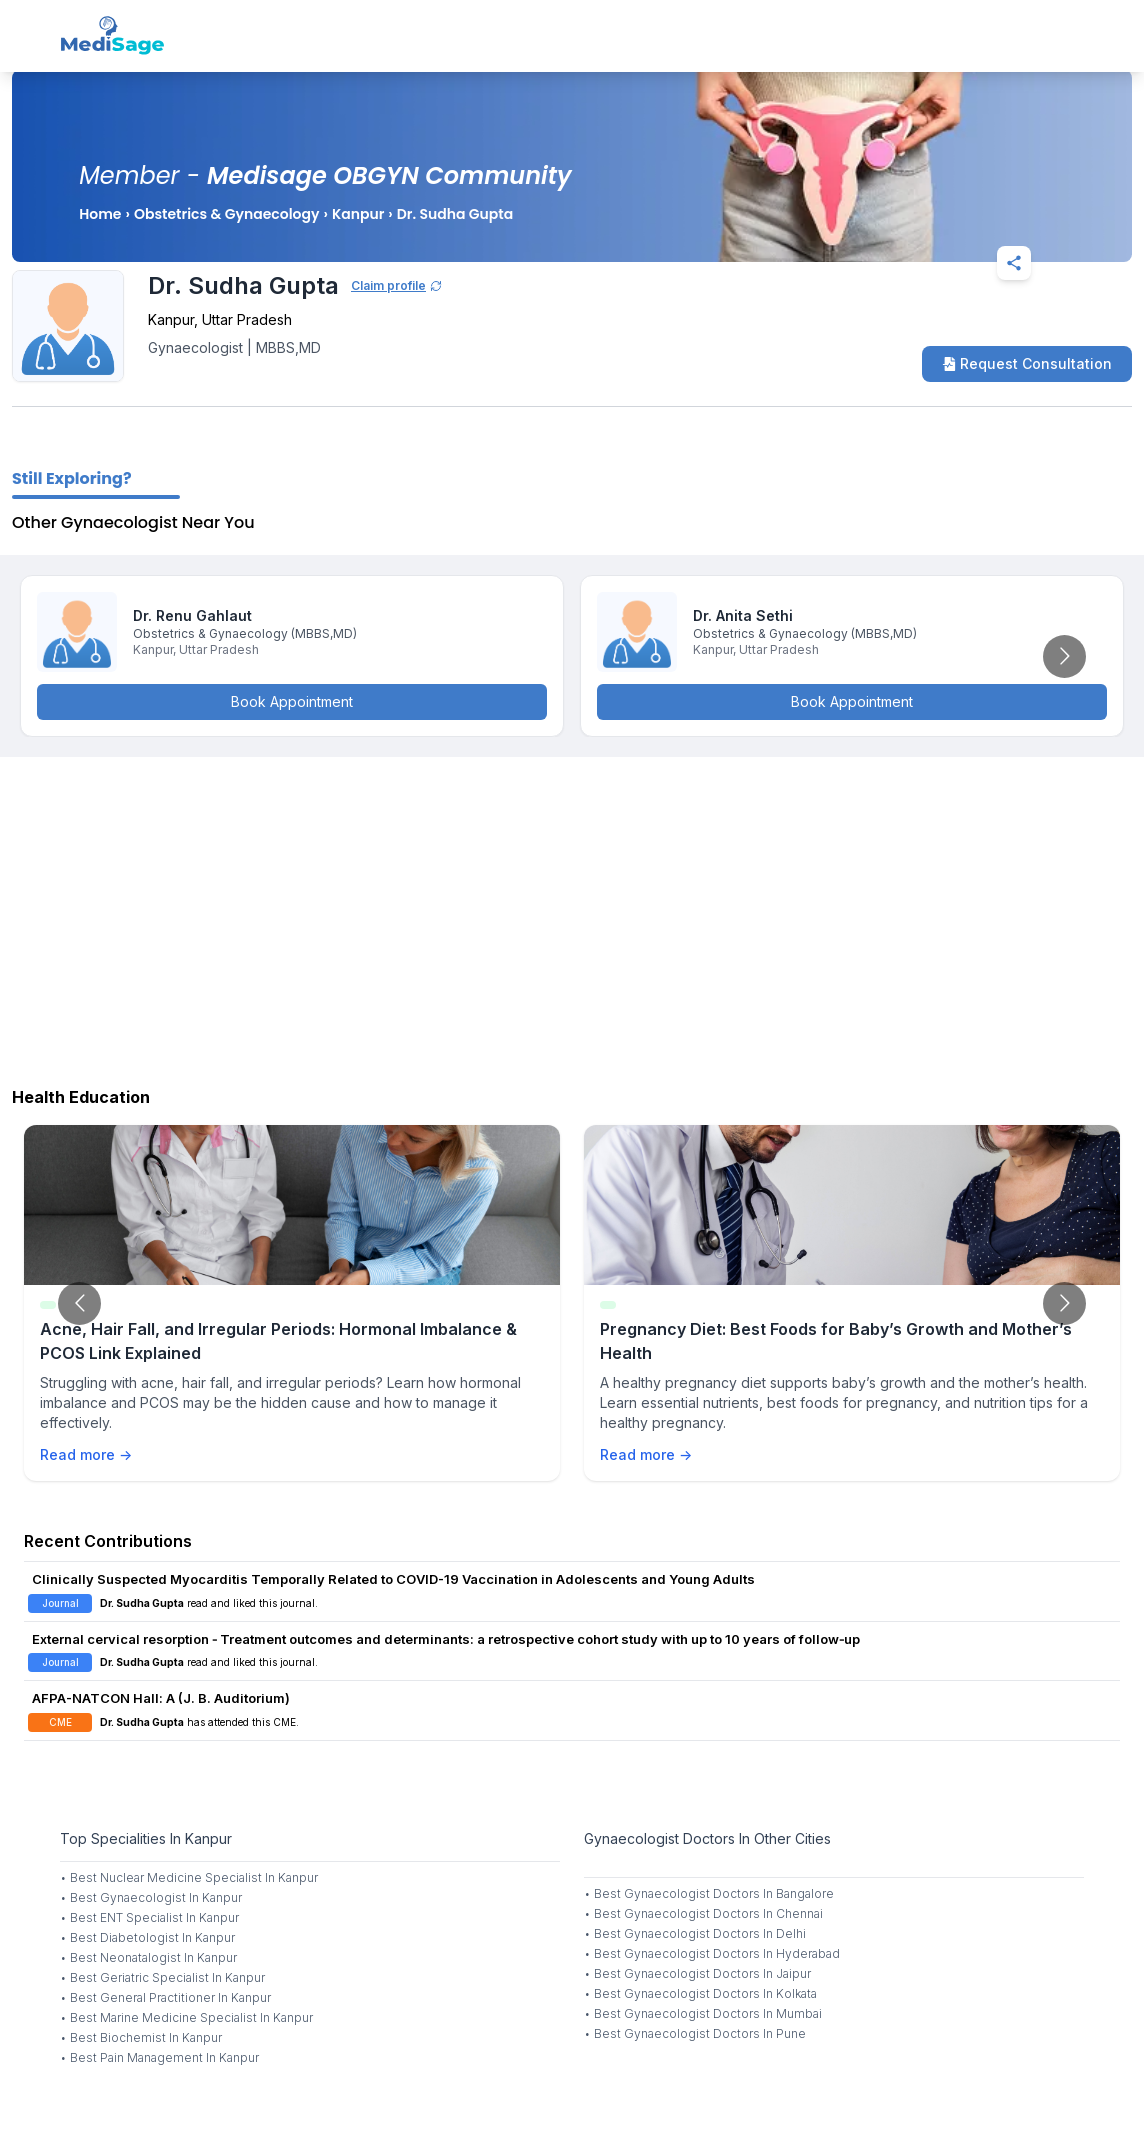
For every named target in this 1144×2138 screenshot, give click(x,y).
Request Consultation (1027, 363)
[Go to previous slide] (79, 1303)
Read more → (86, 1454)
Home (100, 214)
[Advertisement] (572, 917)
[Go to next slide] (1064, 656)
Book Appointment (292, 701)
